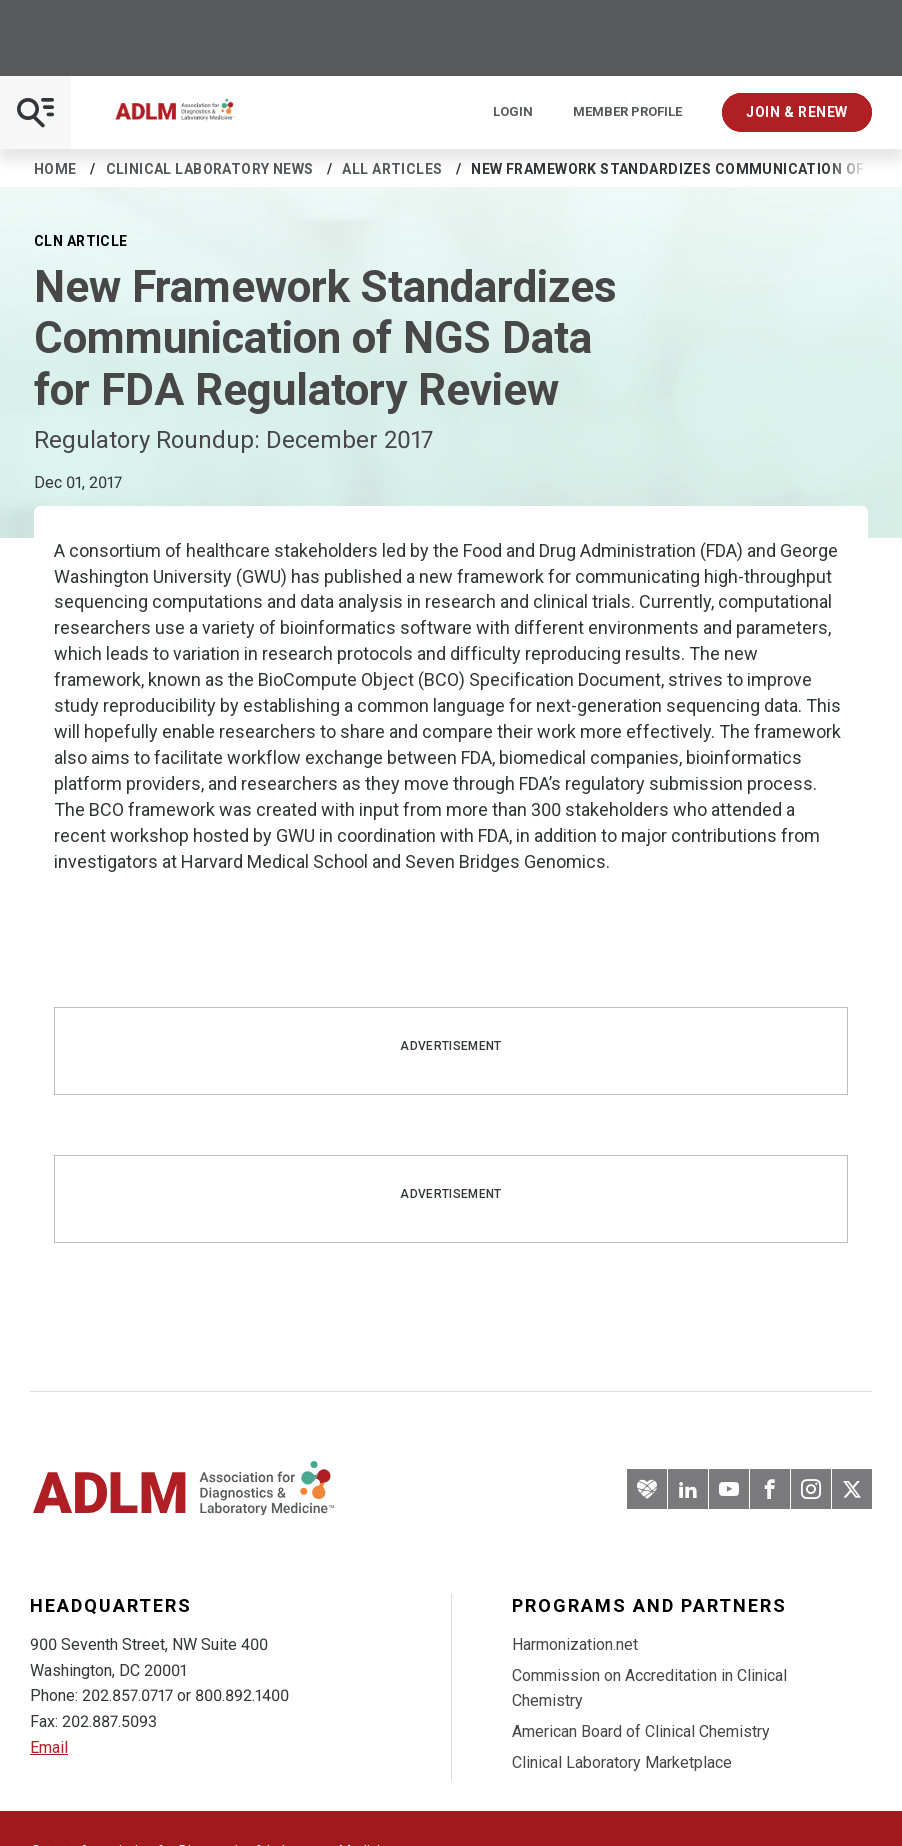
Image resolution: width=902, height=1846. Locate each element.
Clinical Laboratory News (210, 169)
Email (49, 1747)
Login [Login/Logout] (513, 112)
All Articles (392, 169)
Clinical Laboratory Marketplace (622, 1762)
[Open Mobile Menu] (35, 112)
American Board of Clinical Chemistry (641, 1731)
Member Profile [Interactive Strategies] (627, 112)
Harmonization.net (575, 1644)
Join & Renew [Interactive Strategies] (797, 112)
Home (55, 169)
